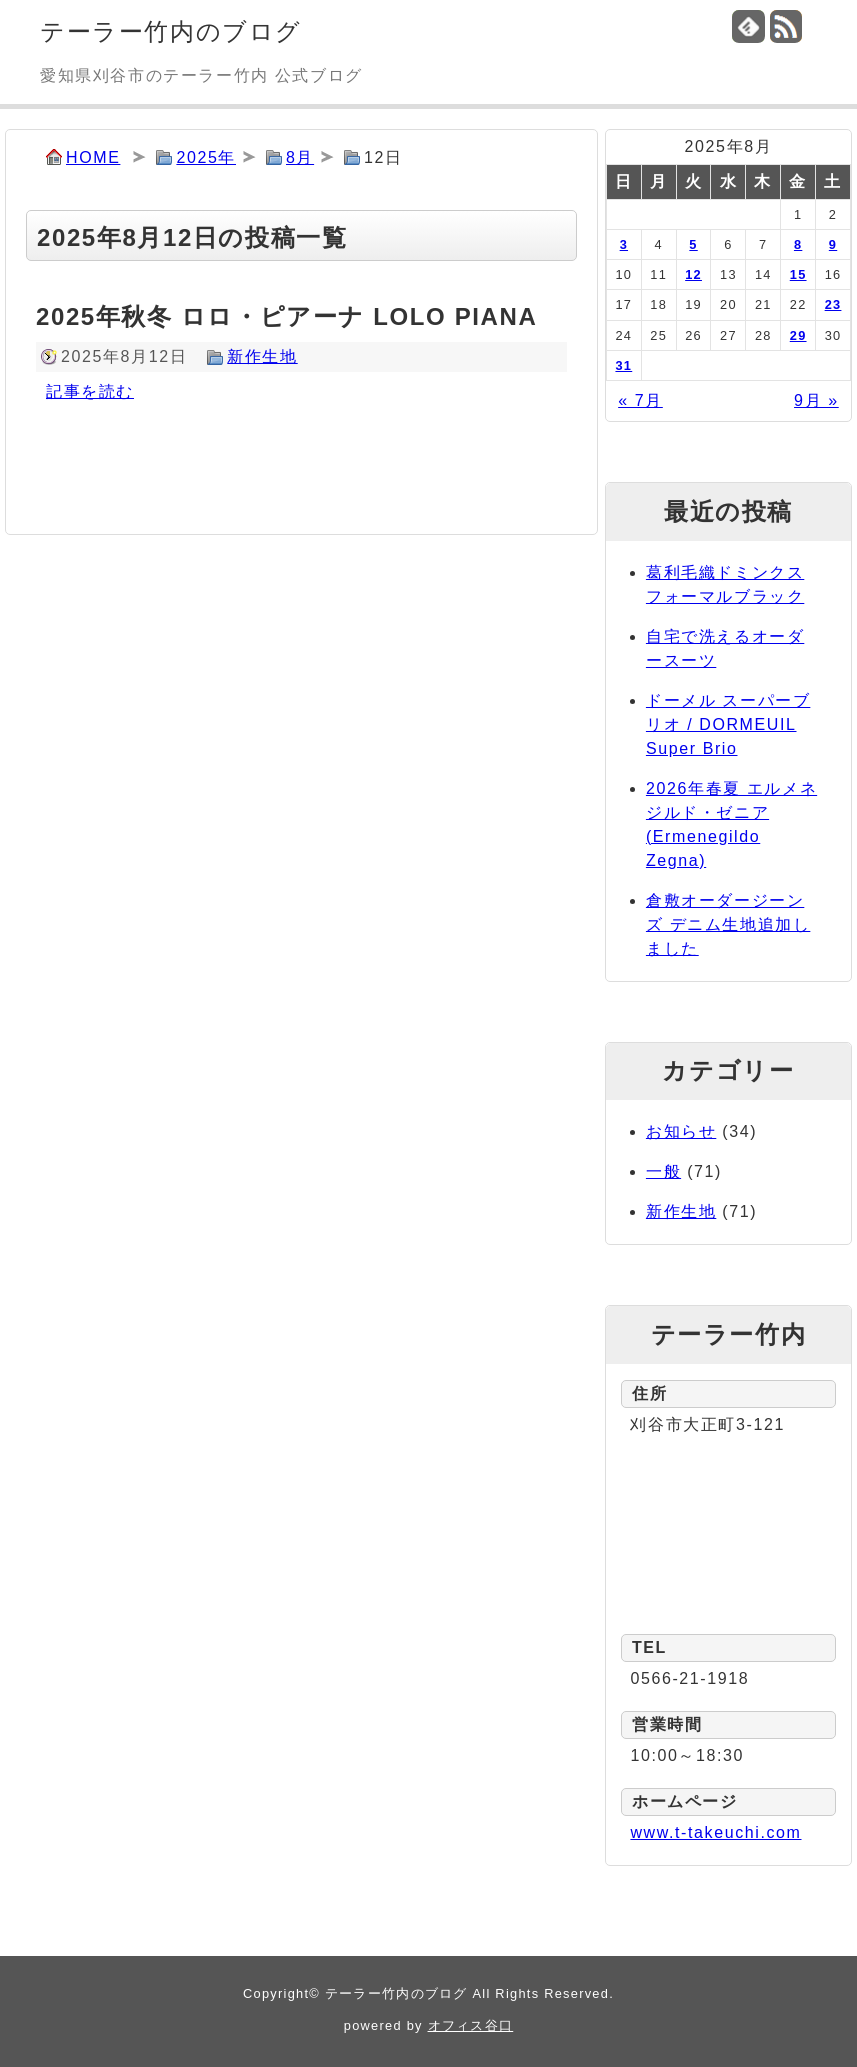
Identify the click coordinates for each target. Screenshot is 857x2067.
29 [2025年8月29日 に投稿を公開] (798, 335)
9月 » (816, 400)
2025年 (206, 157)
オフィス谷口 (471, 2025)
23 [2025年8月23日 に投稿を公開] (833, 304)
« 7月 (640, 400)
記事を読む (90, 391)
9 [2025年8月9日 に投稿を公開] (833, 244)
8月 (300, 157)
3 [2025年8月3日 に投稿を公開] (624, 244)
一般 (663, 1171)
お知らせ (681, 1131)
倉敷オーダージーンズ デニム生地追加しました (728, 924)
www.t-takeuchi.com (715, 1832)
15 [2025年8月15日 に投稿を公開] (798, 274)
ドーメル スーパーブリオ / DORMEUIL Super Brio (728, 724)
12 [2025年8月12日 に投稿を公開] (693, 274)
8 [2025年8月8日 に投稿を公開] (798, 244)
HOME (93, 157)
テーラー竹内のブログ (171, 31)
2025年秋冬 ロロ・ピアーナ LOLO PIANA (286, 316)
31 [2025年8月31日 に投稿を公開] (623, 365)
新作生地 (262, 356)
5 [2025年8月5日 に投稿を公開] (693, 244)
